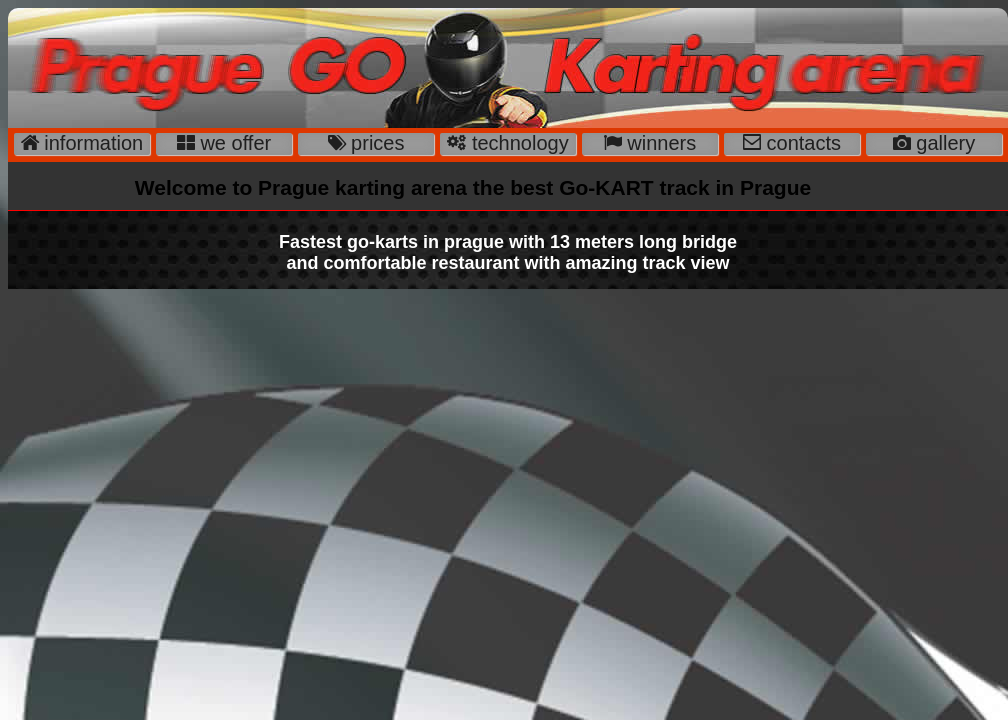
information (91, 143)
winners (659, 143)
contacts (801, 143)
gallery (943, 143)
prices (375, 143)
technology (517, 143)
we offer (233, 143)
